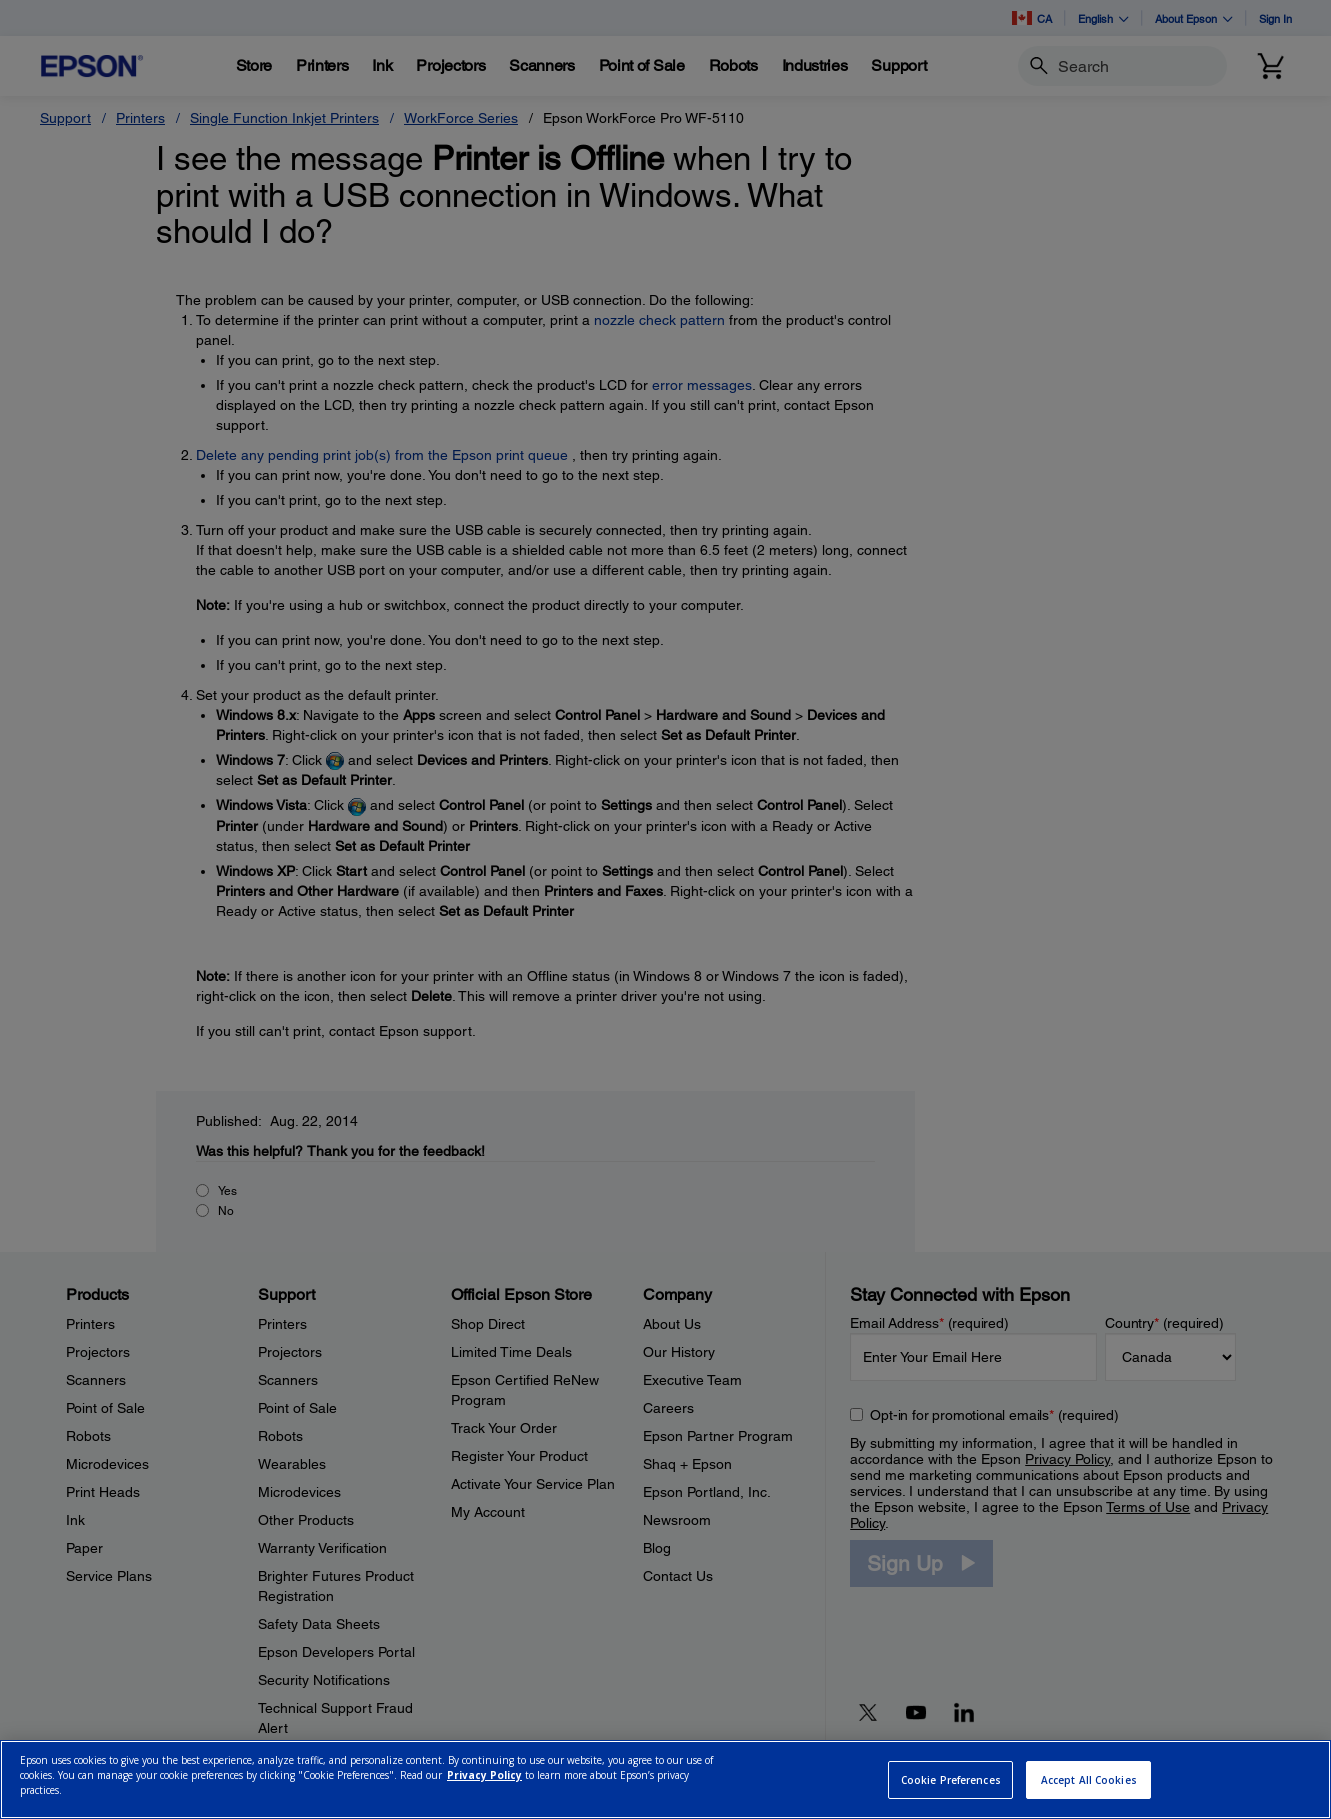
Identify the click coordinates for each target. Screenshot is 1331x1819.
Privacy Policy (484, 1775)
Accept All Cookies (1089, 1780)
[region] (665, 1779)
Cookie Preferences (951, 1780)
